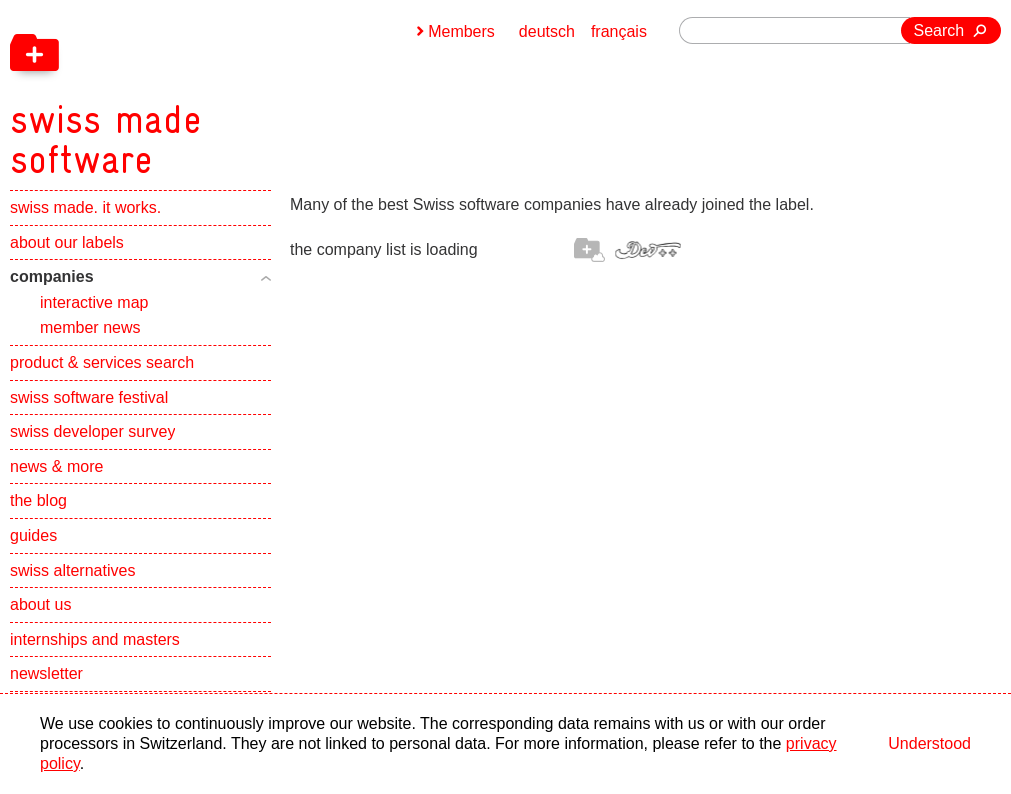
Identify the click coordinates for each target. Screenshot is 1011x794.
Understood (929, 743)
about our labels (67, 242)
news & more (56, 466)
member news (90, 327)
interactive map (94, 302)
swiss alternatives (72, 570)
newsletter (46, 673)
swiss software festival (89, 397)
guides (33, 535)
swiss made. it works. (85, 207)
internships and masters (95, 639)
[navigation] (210, 90)
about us (40, 604)
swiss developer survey (92, 431)
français (619, 31)
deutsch (547, 31)
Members (461, 31)
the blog (38, 500)
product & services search (102, 362)
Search (939, 30)
